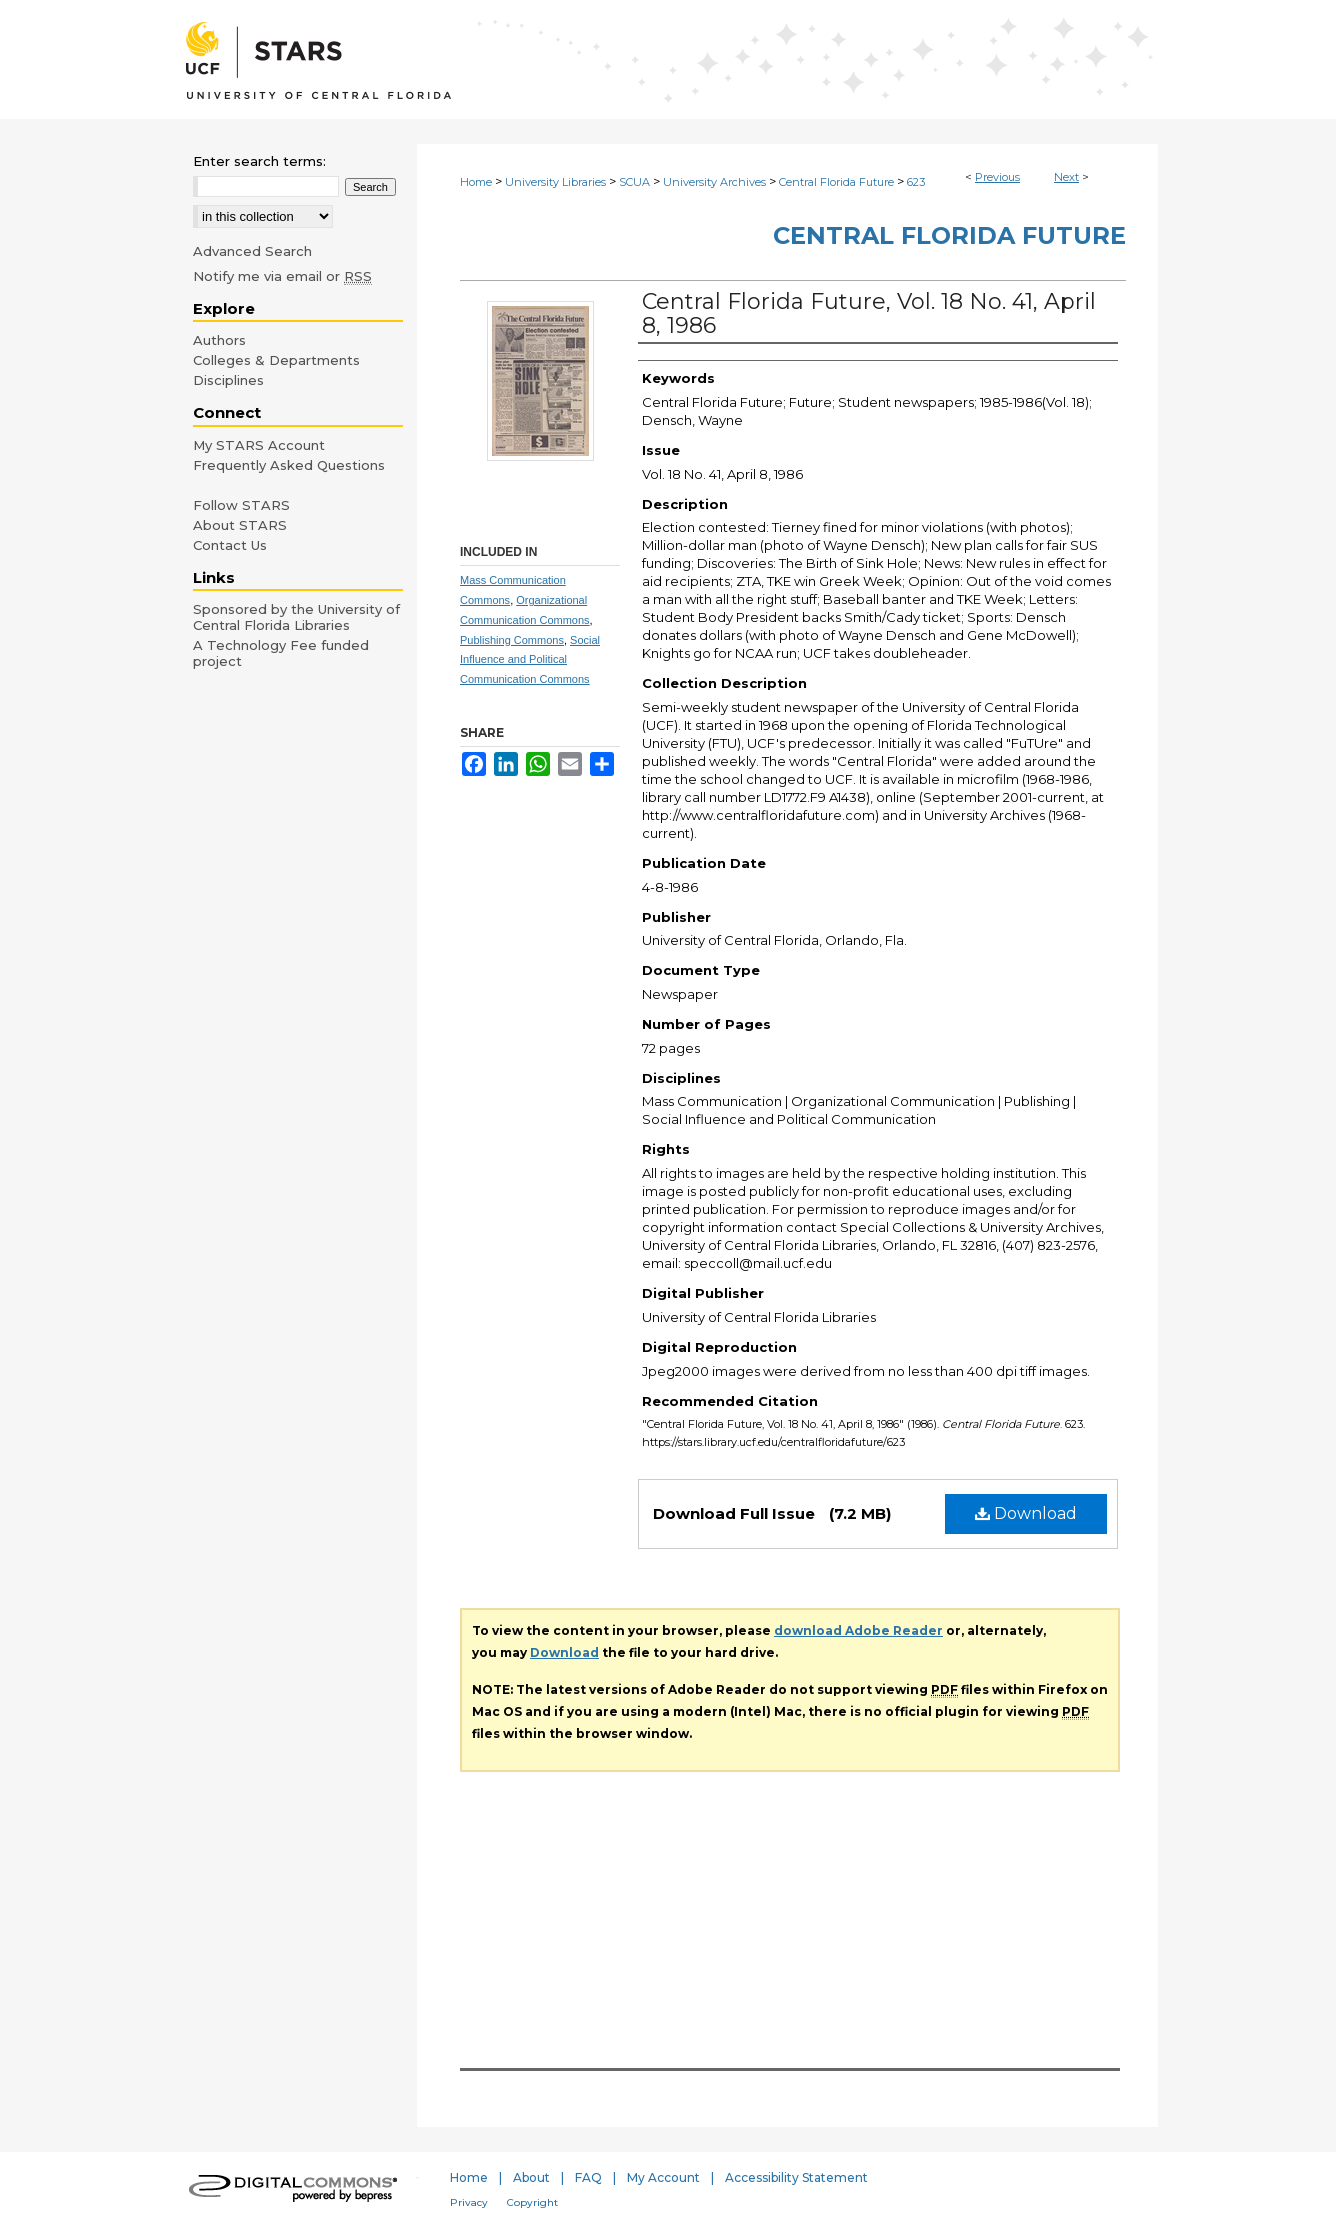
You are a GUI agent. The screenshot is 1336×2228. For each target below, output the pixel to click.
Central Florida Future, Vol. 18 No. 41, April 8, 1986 (869, 313)
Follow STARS (241, 505)
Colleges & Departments (276, 360)
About (531, 2177)
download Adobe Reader (858, 1630)
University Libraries (555, 182)
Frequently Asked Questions (289, 465)
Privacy (469, 2202)
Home (476, 182)
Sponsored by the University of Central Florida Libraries (296, 617)
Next (1066, 177)
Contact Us (230, 545)
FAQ (588, 2177)
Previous (997, 177)
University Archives (714, 182)
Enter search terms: (259, 161)
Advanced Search (252, 251)
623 (916, 182)
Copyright (532, 2202)
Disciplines (228, 380)
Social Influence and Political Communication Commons (530, 660)
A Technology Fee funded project (281, 653)
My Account (663, 2177)
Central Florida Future (836, 182)
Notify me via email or (282, 276)
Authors (219, 340)
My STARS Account (259, 445)
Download (1026, 1513)
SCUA (634, 182)
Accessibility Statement (796, 2177)
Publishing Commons (512, 640)
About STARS (240, 525)
